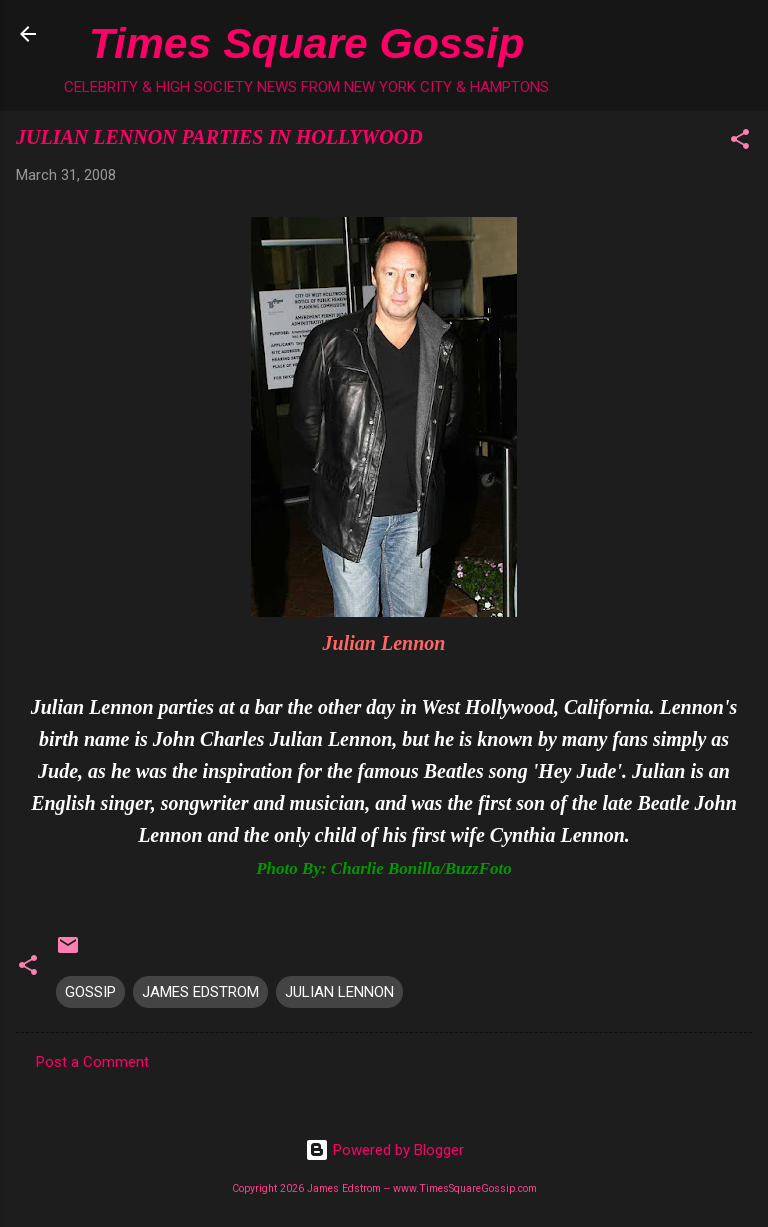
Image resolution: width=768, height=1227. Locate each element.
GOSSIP (90, 992)
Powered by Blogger (384, 1150)
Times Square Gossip (306, 43)
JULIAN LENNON (339, 992)
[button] (740, 142)
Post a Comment (92, 1062)
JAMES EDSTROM (200, 992)
